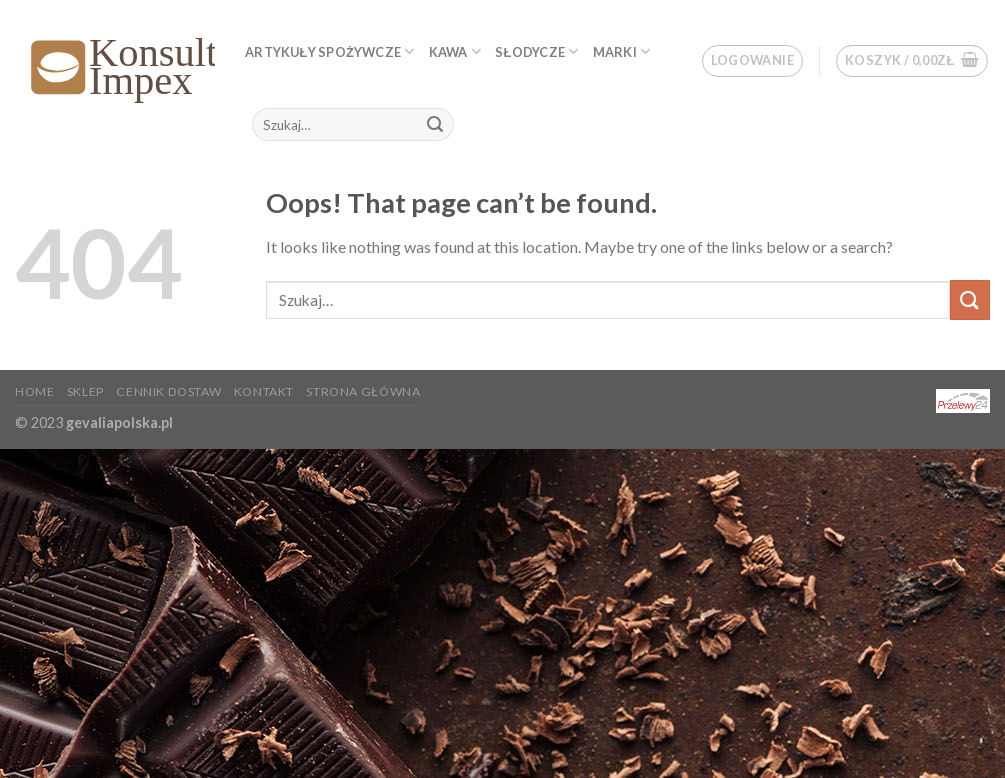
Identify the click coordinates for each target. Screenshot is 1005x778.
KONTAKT (264, 391)
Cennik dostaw (168, 391)
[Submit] (436, 125)
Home (34, 391)
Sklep (85, 391)
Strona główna (363, 391)
